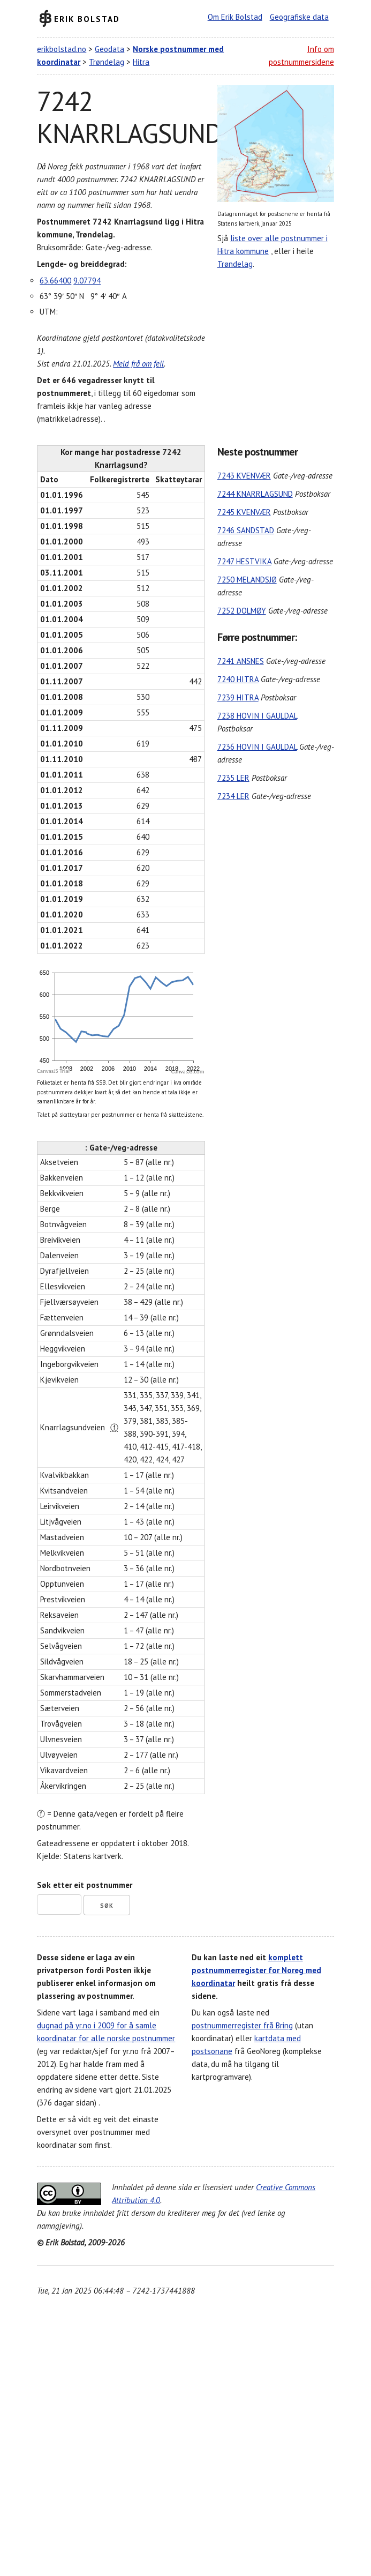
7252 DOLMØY (241, 611)
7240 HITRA (238, 679)
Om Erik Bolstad (235, 17)
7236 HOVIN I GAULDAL (257, 747)
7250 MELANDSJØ (247, 579)
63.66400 (55, 280)
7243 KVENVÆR (244, 476)
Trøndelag (106, 62)
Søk (106, 1905)
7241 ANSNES (240, 661)
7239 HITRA (238, 697)
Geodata (109, 49)
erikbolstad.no (61, 49)
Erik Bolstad (87, 18)
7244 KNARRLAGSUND (255, 494)
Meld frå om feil (138, 364)
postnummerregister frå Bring (242, 2025)
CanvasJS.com (188, 1071)
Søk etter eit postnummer (84, 1885)
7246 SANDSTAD (245, 530)
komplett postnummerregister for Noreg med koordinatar (256, 1970)
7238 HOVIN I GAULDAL (257, 716)
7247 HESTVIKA (244, 561)
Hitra (141, 62)
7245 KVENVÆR (244, 512)
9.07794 (87, 280)
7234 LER (233, 796)
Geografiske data (299, 17)
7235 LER (233, 778)
